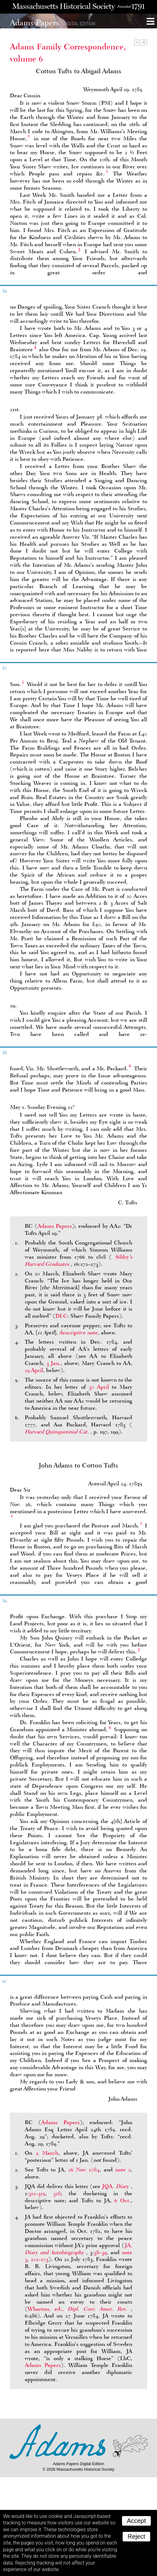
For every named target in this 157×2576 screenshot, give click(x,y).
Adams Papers (54, 1226)
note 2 (123, 2169)
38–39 (100, 2252)
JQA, (116, 2186)
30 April (99, 1386)
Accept (136, 2520)
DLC (61, 1315)
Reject (136, 2536)
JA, (78, 2249)
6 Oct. (122, 2200)
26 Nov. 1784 (83, 2169)
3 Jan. (53, 1363)
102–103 (39, 2259)
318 (57, 2193)
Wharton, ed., (79, 2308)
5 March (47, 2152)
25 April (34, 1370)
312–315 (36, 2193)
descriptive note (78, 1332)
